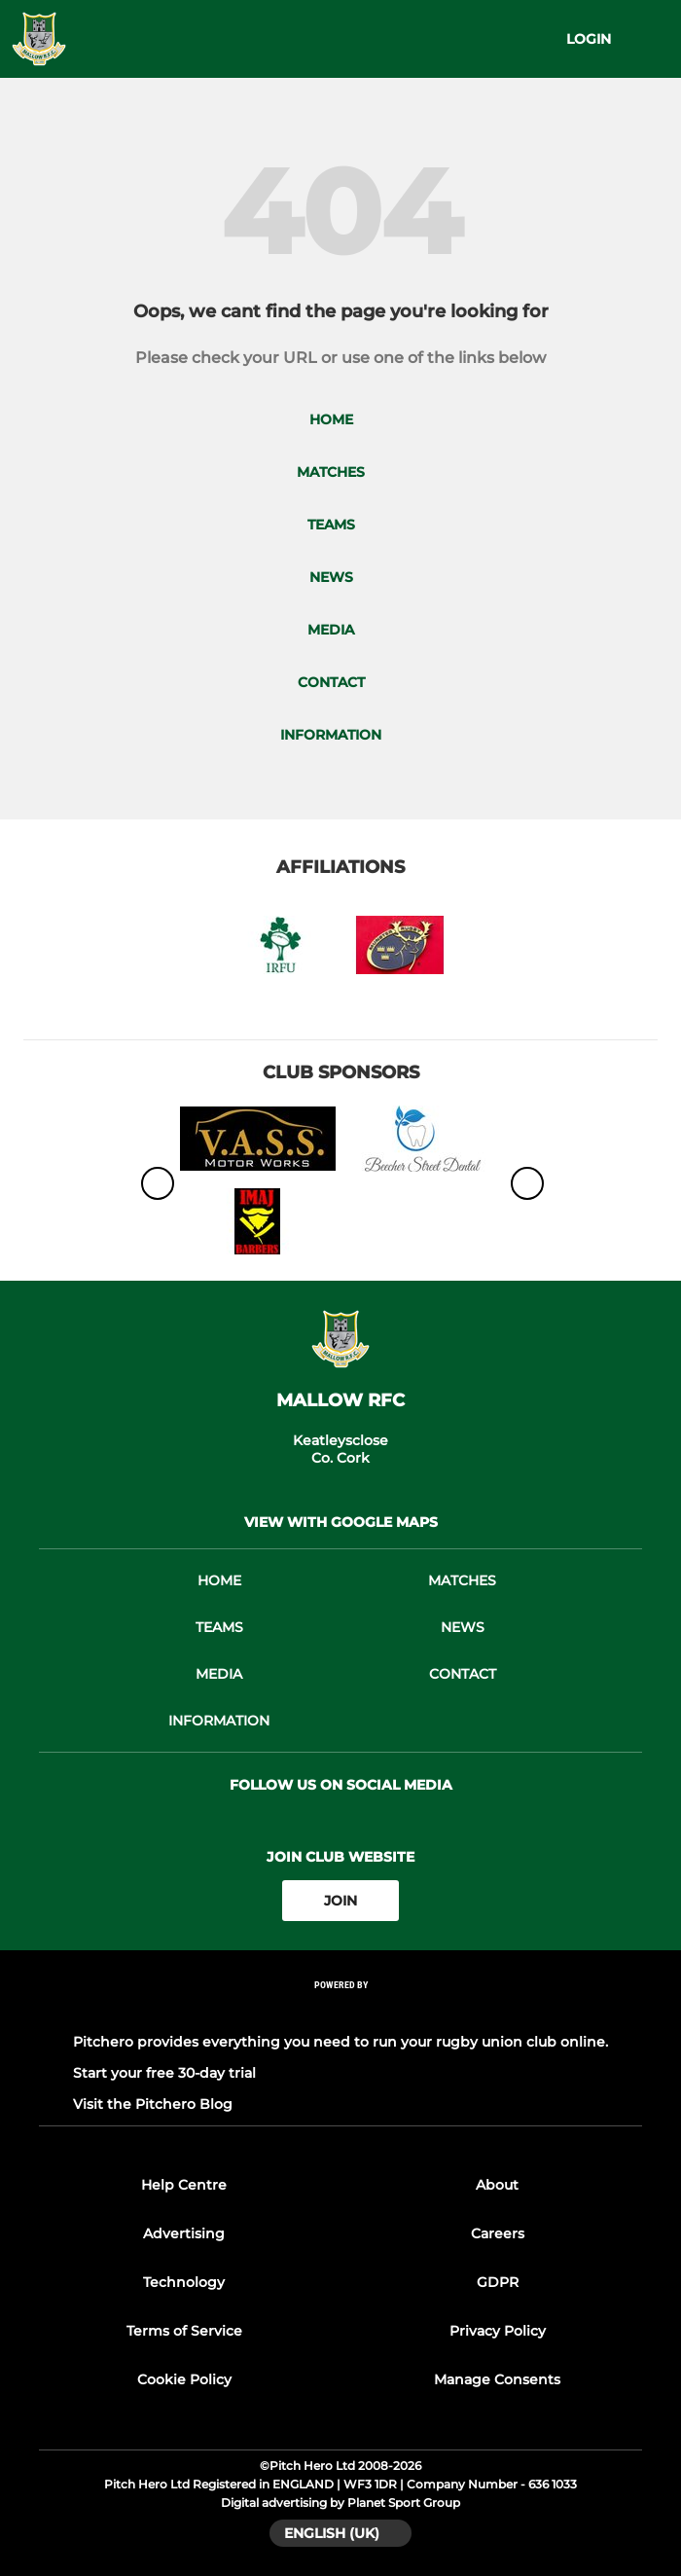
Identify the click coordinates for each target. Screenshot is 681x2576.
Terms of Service (184, 2331)
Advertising (184, 2233)
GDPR (498, 2282)
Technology (184, 2282)
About (497, 2185)
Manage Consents (497, 2379)
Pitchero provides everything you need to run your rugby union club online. (340, 2041)
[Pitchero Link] (340, 2011)
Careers (497, 2233)
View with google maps (341, 1522)
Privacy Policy (497, 2331)
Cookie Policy (184, 2379)
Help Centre (184, 2185)
